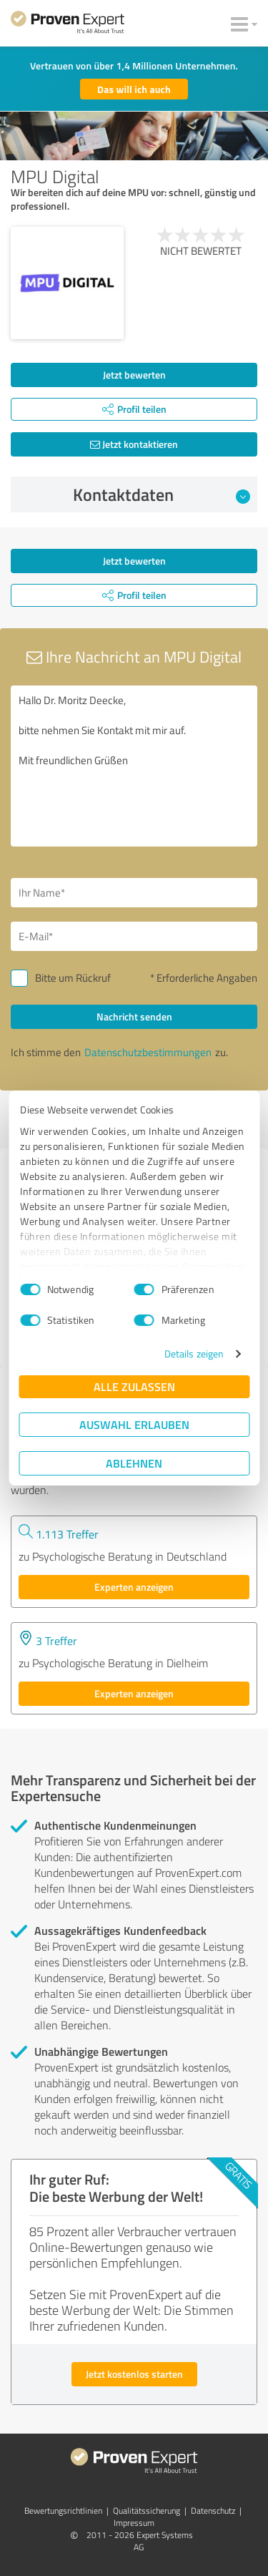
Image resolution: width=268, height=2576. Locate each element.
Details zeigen (194, 1353)
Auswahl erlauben (134, 1424)
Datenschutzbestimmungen (148, 1052)
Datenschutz (213, 2510)
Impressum (134, 2523)
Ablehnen (134, 1463)
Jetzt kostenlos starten (134, 2374)
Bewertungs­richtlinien (63, 2510)
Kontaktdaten (161, 494)
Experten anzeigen (134, 1587)
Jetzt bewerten (134, 374)
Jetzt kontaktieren (134, 444)
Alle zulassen (134, 1386)
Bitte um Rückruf (73, 977)
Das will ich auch (134, 89)
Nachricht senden (134, 1016)
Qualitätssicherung (146, 2510)
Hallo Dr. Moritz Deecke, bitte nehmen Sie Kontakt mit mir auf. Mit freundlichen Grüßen (134, 766)
